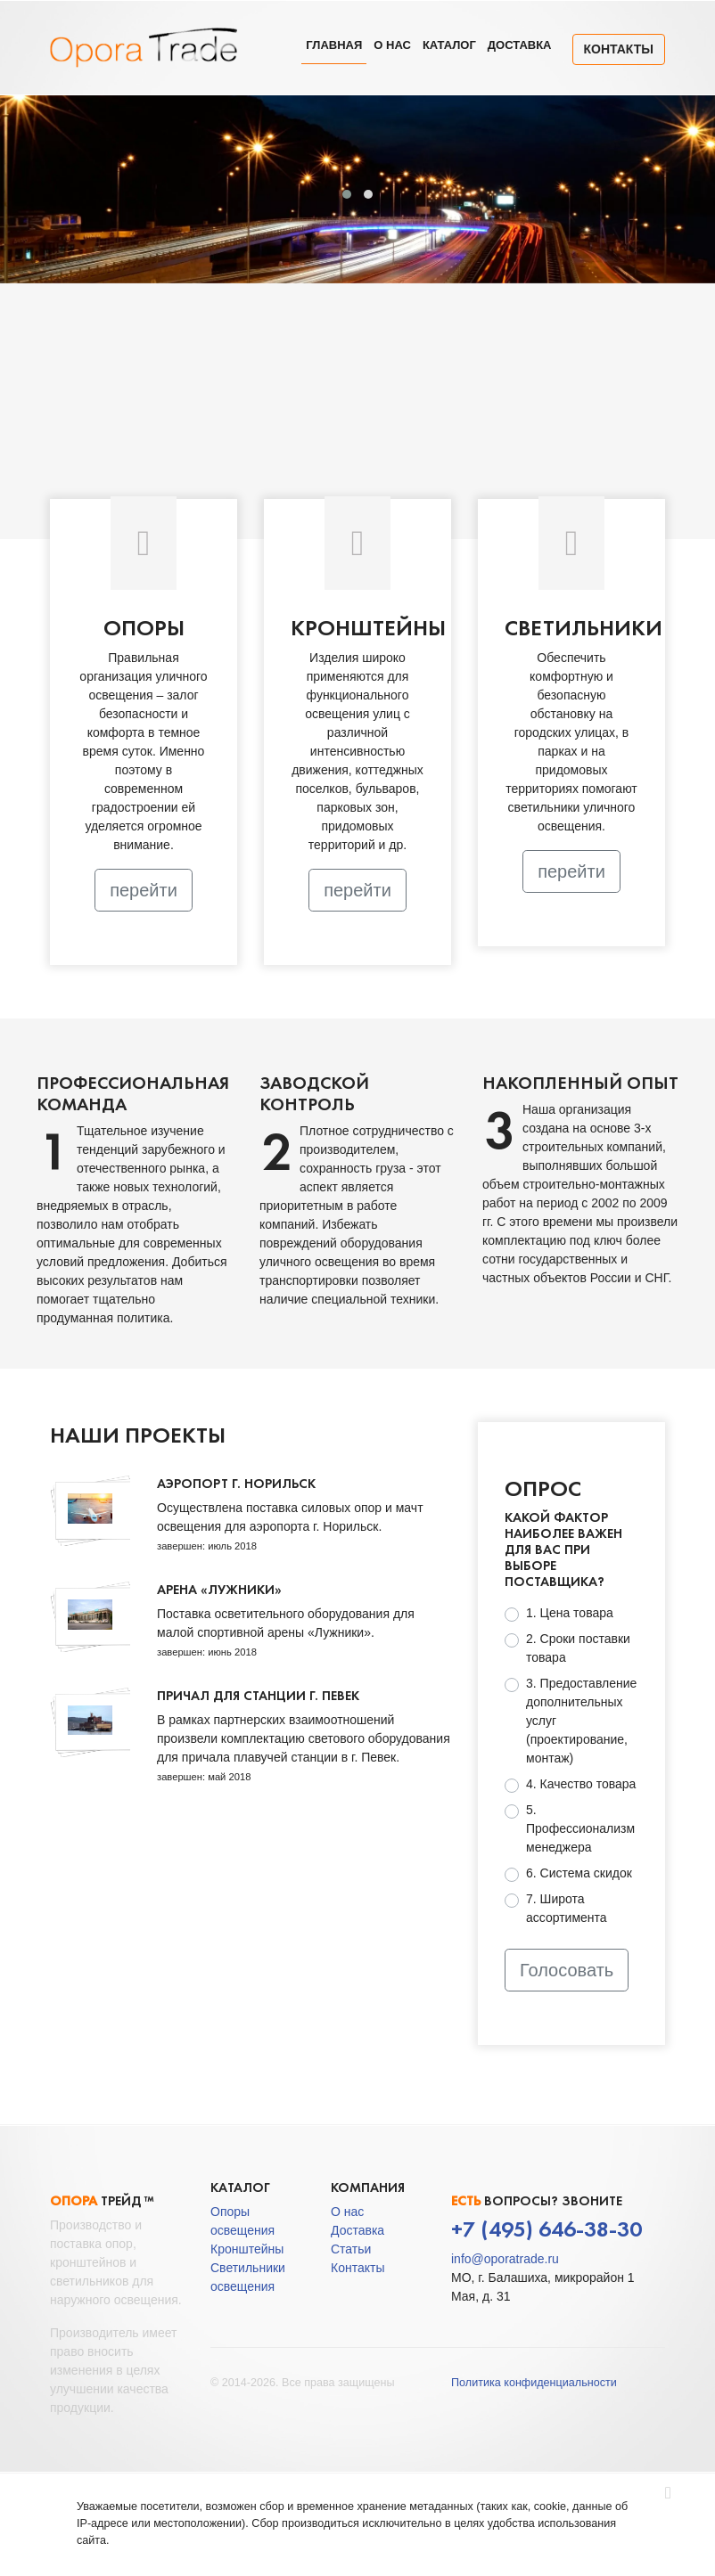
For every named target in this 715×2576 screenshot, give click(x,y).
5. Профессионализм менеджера (580, 1828)
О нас (392, 45)
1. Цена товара (569, 1613)
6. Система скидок (579, 1873)
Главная (334, 45)
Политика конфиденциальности (534, 2382)
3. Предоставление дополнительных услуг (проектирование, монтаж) (581, 1720)
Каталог (449, 45)
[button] (347, 194)
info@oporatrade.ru (505, 2259)
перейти (143, 890)
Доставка (520, 45)
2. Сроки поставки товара (578, 1647)
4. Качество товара (581, 1784)
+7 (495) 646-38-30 (546, 2229)
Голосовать (566, 1970)
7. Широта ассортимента (566, 1908)
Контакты (618, 49)
